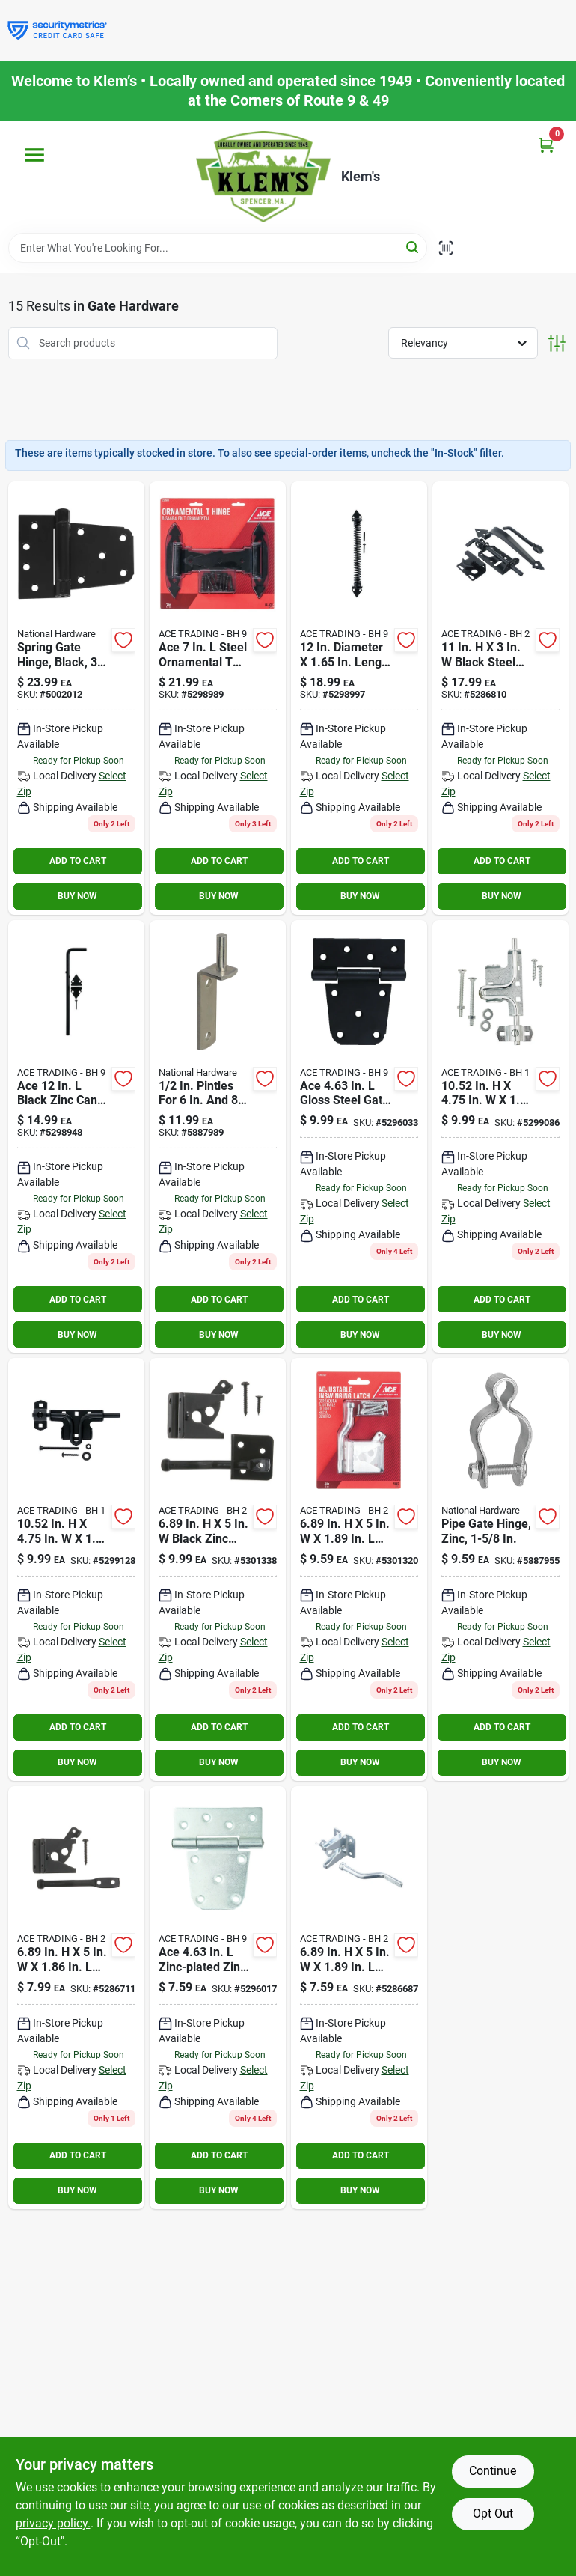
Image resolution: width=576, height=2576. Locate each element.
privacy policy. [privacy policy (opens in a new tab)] (53, 2523)
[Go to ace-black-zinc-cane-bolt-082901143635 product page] (76, 1137)
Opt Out (493, 2513)
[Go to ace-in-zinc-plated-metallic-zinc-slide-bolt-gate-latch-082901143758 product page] (500, 1137)
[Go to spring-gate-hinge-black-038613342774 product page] (76, 698)
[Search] (413, 246)
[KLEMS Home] (263, 176)
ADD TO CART (77, 861)
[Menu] (34, 155)
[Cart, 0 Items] (546, 145)
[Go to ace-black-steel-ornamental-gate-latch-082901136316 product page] (500, 698)
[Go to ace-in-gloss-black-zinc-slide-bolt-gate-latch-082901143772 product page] (76, 1569)
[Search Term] (217, 248)
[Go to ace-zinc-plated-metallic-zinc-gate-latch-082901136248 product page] (76, 1997)
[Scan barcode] (446, 248)
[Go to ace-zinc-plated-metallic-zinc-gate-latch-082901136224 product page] (359, 1997)
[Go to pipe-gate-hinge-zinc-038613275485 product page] (500, 1569)
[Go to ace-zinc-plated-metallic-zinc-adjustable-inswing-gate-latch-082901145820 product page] (359, 1569)
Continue (492, 2471)
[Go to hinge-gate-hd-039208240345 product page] (218, 1997)
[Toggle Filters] (557, 343)
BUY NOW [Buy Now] (77, 896)
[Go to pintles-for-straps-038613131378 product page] (218, 1137)
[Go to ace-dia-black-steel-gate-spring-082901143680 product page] (359, 698)
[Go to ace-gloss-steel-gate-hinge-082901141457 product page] (359, 1137)
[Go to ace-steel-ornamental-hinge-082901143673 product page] (218, 698)
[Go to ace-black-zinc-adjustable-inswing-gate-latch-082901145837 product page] (218, 1569)
